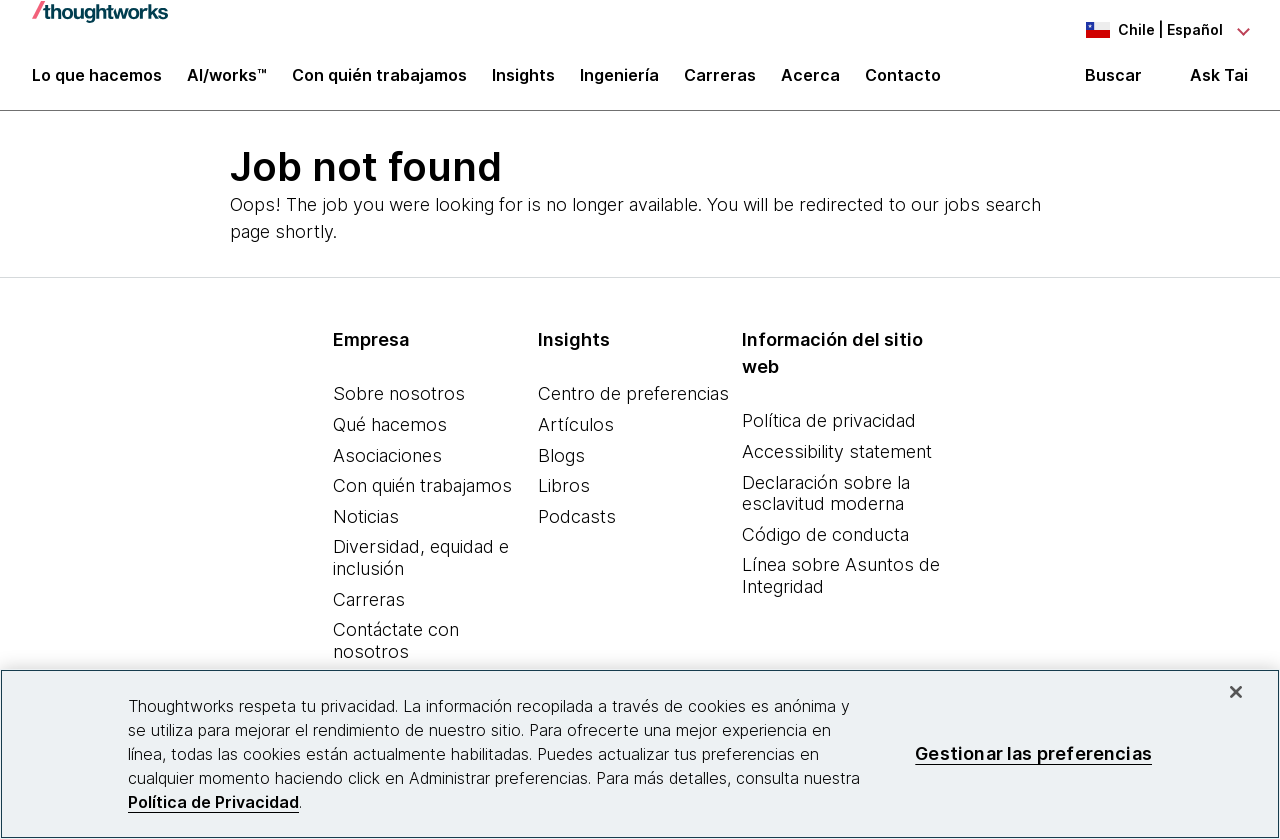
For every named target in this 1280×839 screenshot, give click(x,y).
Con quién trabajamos (422, 494)
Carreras (369, 607)
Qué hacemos (390, 433)
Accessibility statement (837, 460)
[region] (640, 754)
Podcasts (577, 524)
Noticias (366, 524)
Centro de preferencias (633, 402)
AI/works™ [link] (227, 82)
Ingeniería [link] (619, 82)
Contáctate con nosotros (396, 649)
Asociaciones (387, 463)
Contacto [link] (903, 82)
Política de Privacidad (213, 802)
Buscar (1113, 82)
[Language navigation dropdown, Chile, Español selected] (1138, 30)
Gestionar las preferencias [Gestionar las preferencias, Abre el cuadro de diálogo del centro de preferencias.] (1033, 753)
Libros (564, 494)
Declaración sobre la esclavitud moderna (826, 501)
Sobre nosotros (399, 402)
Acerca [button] (810, 82)
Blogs (561, 463)
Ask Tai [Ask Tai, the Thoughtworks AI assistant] (1219, 81)
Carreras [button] (720, 82)
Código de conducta (825, 542)
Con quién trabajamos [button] (379, 82)
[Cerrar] (1236, 692)
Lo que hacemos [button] (97, 82)
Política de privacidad (829, 429)
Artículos (576, 433)
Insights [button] (523, 82)
